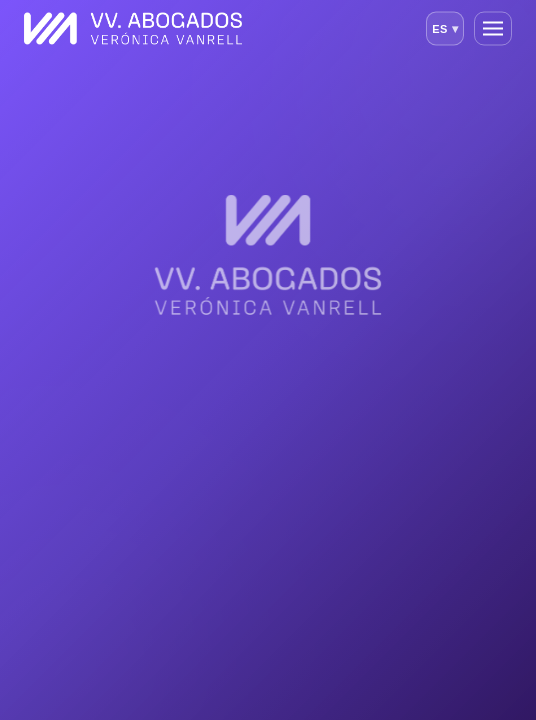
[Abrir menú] (493, 29)
